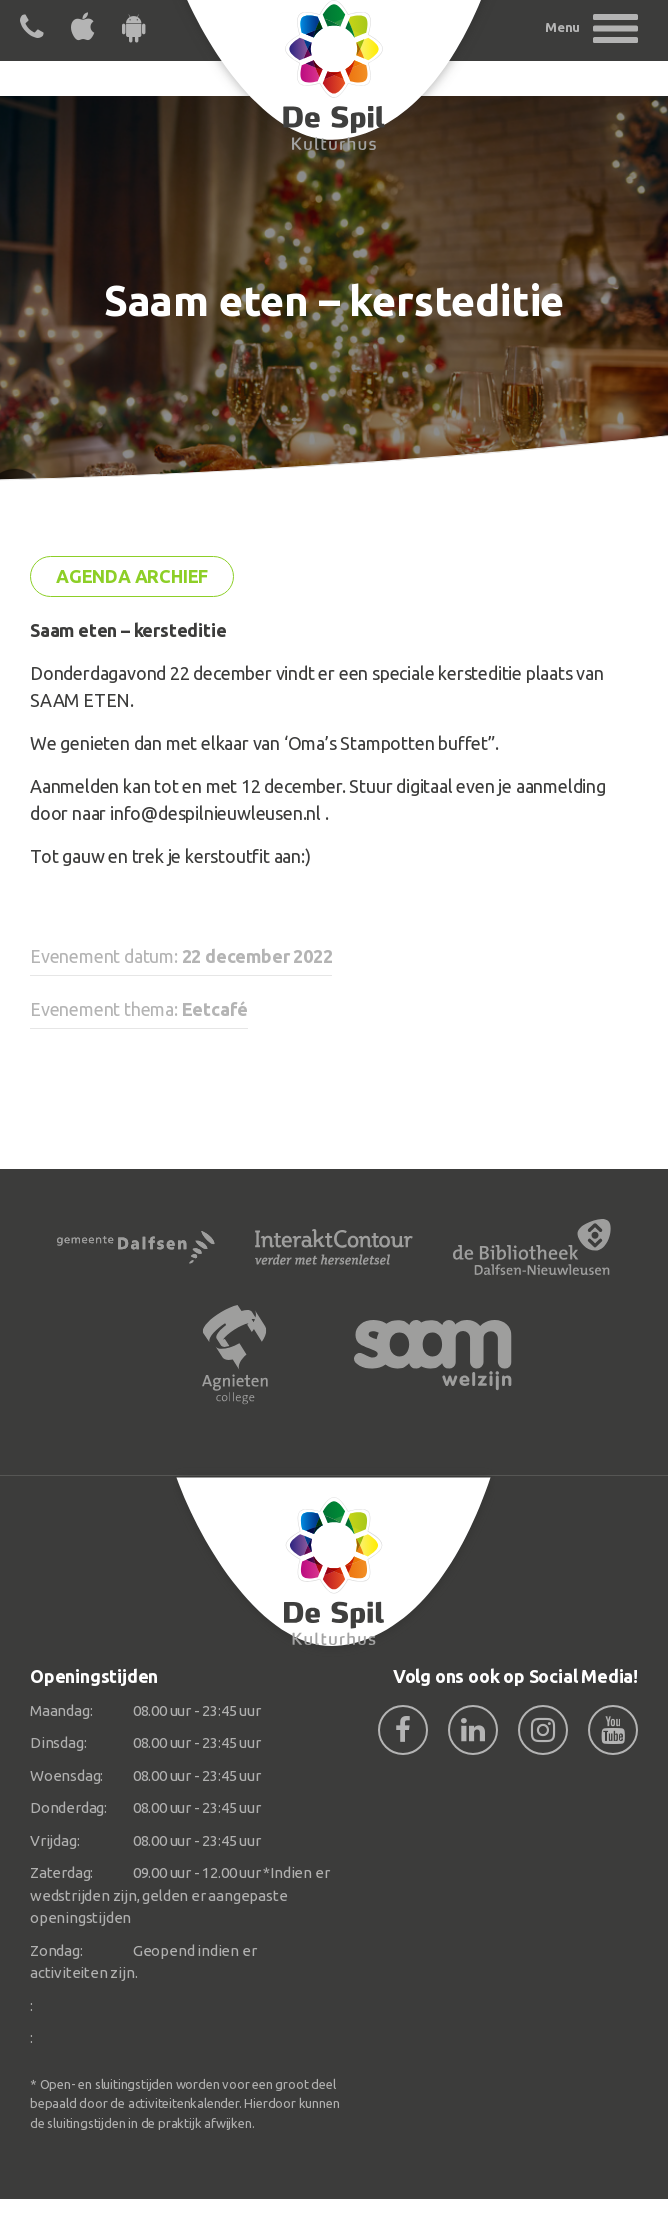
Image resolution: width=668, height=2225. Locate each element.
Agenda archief (132, 576)
